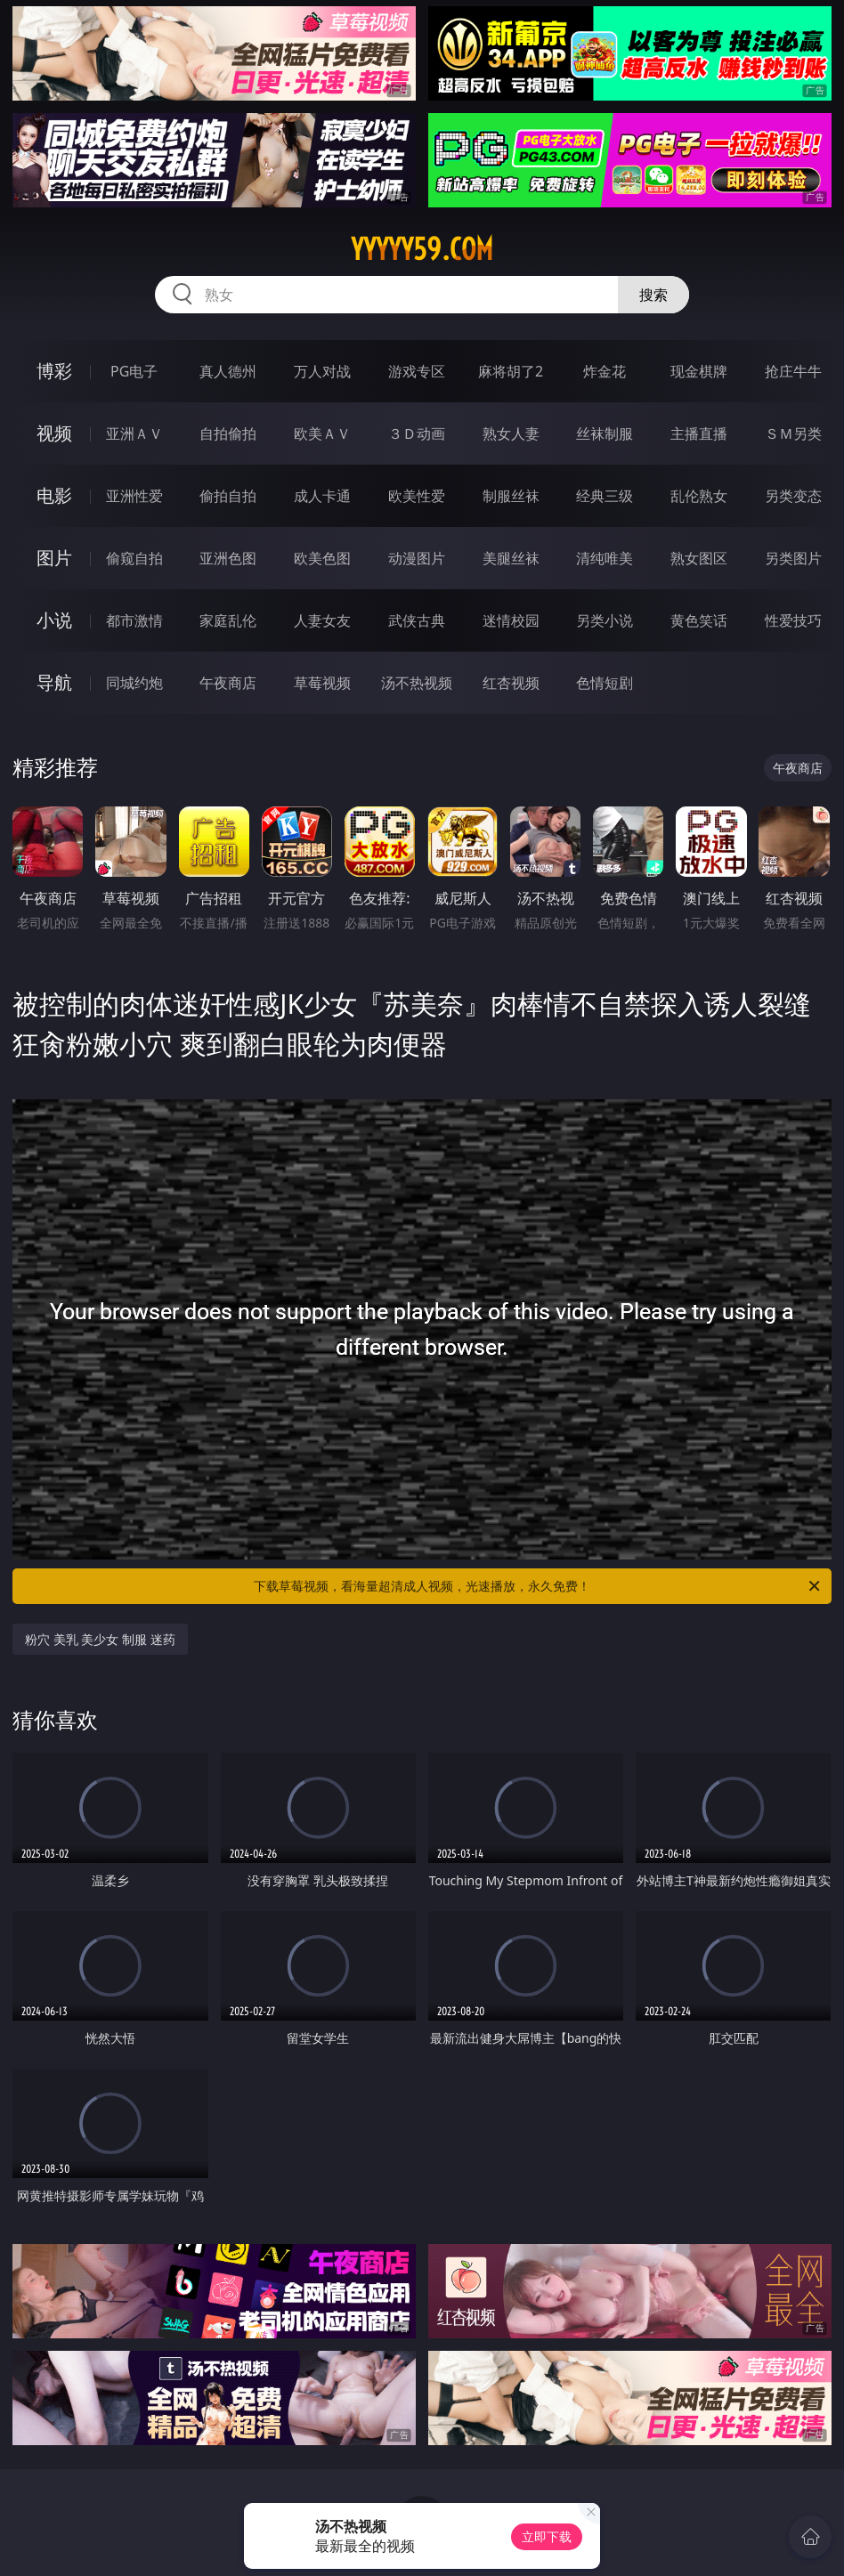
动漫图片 (416, 558)
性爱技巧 (793, 620)
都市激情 (134, 620)
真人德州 (227, 371)
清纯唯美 (604, 558)
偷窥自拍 (134, 558)
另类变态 (793, 496)
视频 (54, 433)
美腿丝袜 (511, 558)
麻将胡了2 (510, 371)
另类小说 (604, 620)
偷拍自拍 (227, 496)
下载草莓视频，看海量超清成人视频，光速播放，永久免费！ (538, 1586)
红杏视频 (511, 683)
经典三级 (604, 496)
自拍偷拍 (227, 433)
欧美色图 (322, 558)
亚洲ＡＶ (134, 433)
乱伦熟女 (698, 496)
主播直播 (698, 433)
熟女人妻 (511, 433)
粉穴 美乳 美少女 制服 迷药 (100, 1639)
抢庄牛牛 (793, 371)
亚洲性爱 (134, 496)
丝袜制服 (604, 433)
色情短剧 (604, 683)
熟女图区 (698, 558)
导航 (54, 682)
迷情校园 (511, 620)
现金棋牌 (698, 371)
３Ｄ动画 (416, 433)
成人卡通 (322, 496)
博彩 (54, 371)
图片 (54, 558)
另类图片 (793, 558)
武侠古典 (416, 620)
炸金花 (604, 371)
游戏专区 (416, 371)
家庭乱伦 (227, 620)
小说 (54, 620)
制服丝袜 (511, 496)
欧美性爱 (416, 496)
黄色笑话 (698, 620)
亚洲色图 (227, 558)
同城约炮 (134, 683)
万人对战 (322, 371)
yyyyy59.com (422, 249)
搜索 (653, 294)
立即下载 (547, 2536)
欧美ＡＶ (322, 433)
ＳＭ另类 (793, 433)
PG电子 (134, 371)
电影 (54, 495)
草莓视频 (322, 683)
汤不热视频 (416, 683)
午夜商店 (227, 683)
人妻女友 (322, 620)
